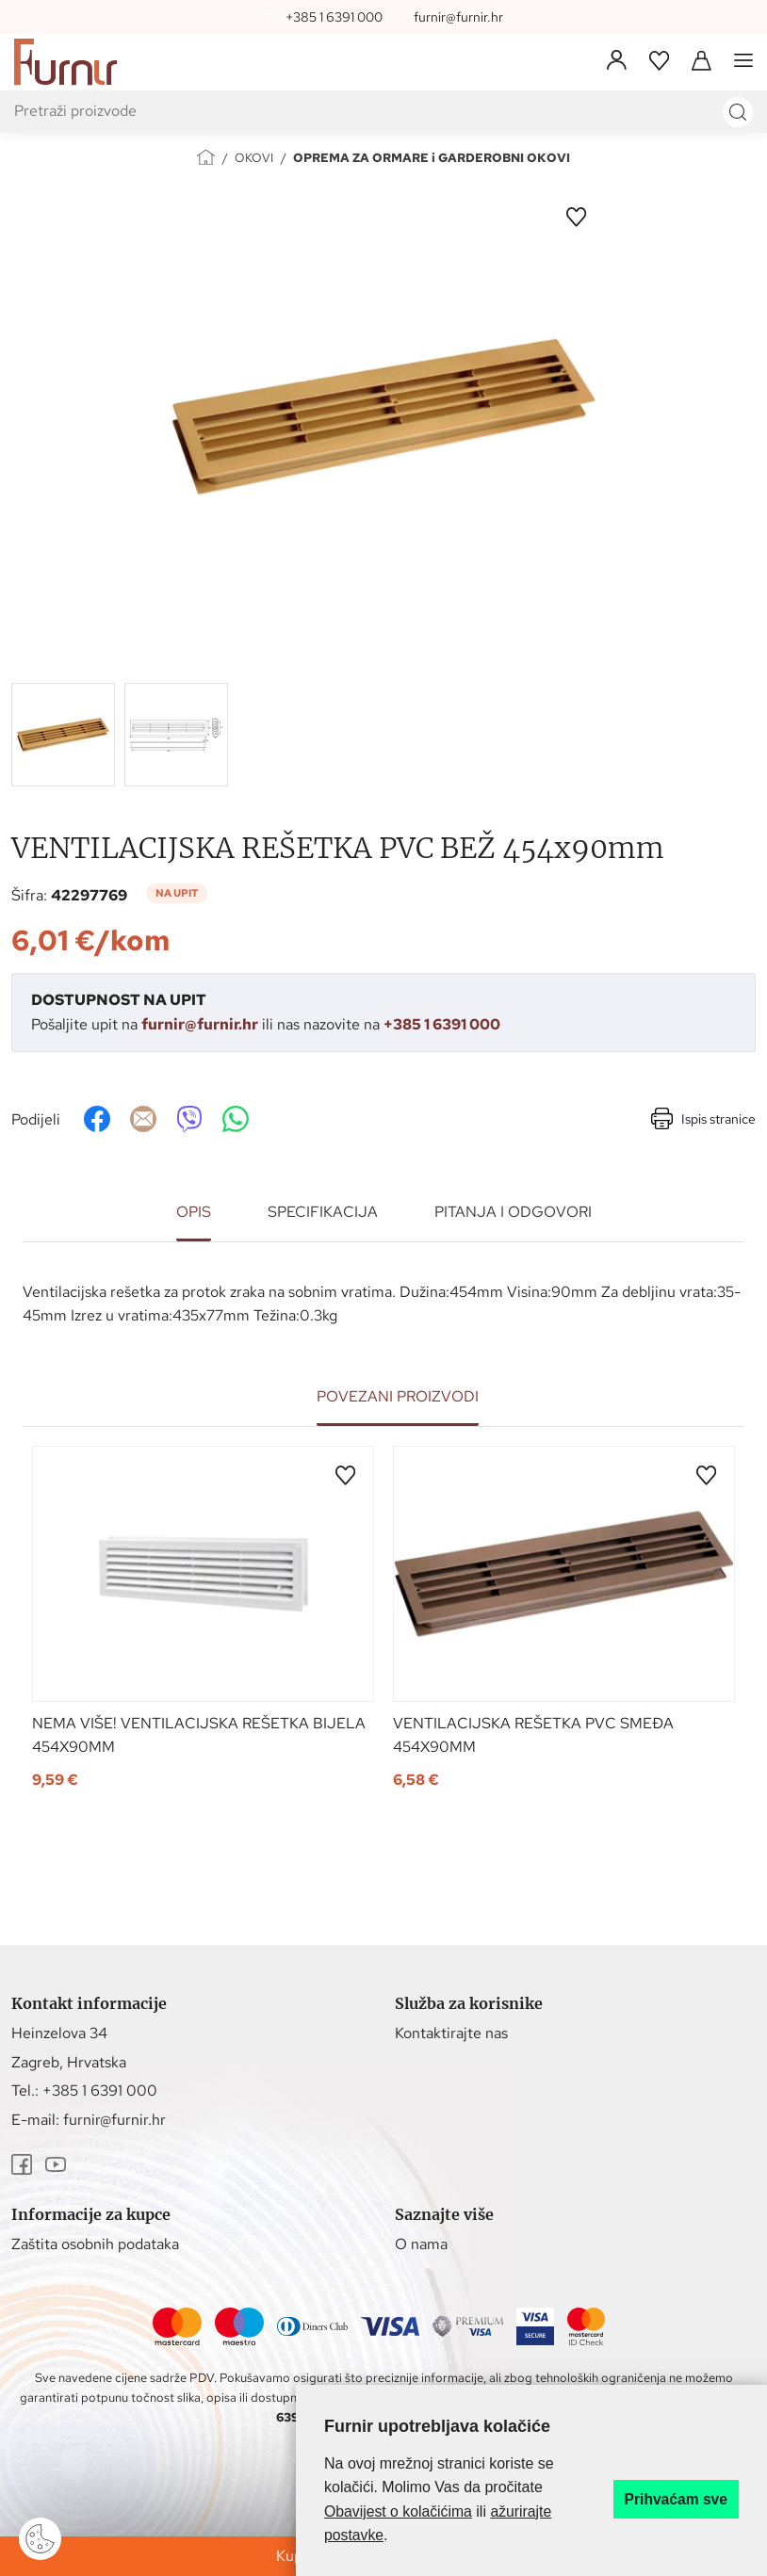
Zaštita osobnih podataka (95, 2245)
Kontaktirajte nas (451, 2034)
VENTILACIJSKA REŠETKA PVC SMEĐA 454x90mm (533, 1735)
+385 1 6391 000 (334, 16)
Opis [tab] (193, 1212)
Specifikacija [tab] (323, 1212)
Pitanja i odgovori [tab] (513, 1212)
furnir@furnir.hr (458, 16)
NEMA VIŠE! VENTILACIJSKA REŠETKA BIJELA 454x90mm (199, 1735)
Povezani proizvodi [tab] (398, 1396)
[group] (383, 416)
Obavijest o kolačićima (399, 2511)
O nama (421, 2245)
